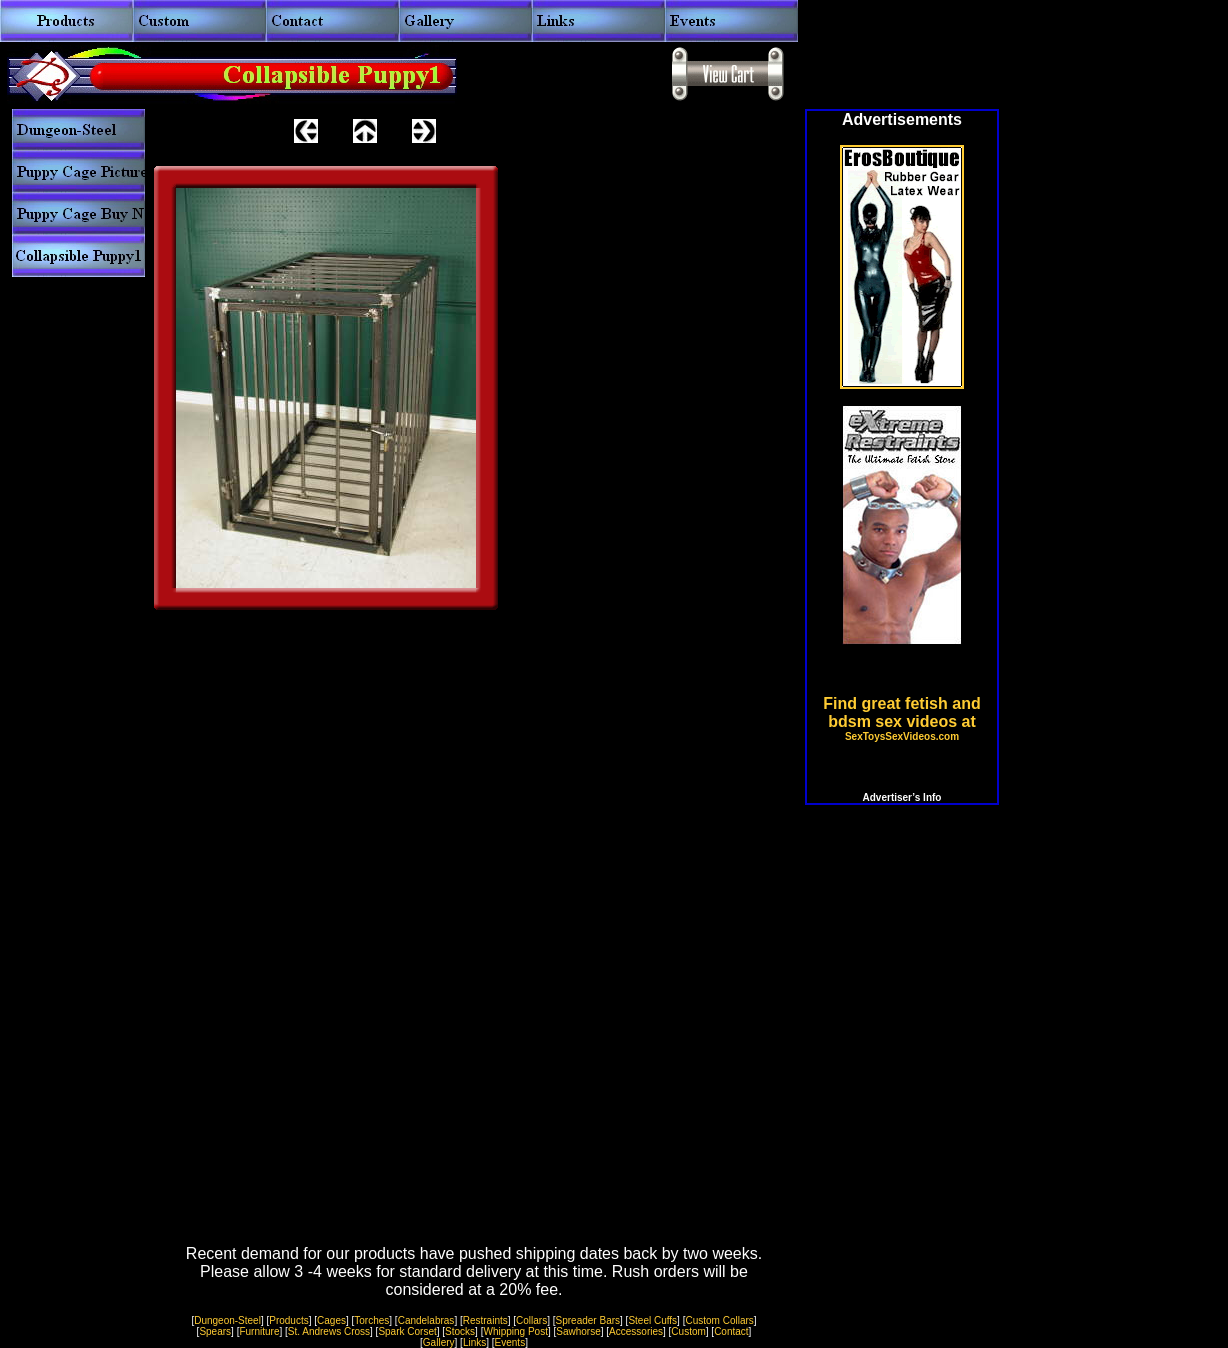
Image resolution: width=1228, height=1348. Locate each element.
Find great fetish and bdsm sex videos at (901, 718)
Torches (371, 1320)
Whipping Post (515, 1331)
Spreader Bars (588, 1320)
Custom (688, 1331)
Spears (215, 1331)
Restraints (485, 1320)
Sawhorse (578, 1331)
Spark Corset (407, 1331)
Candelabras (426, 1320)
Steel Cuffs (652, 1320)
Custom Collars (719, 1320)
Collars (531, 1320)
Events (510, 1342)
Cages (331, 1320)
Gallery (439, 1342)
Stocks (460, 1331)
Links (474, 1342)
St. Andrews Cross (329, 1331)
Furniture (259, 1331)
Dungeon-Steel (227, 1320)
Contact (731, 1331)
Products (288, 1320)
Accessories (636, 1331)
